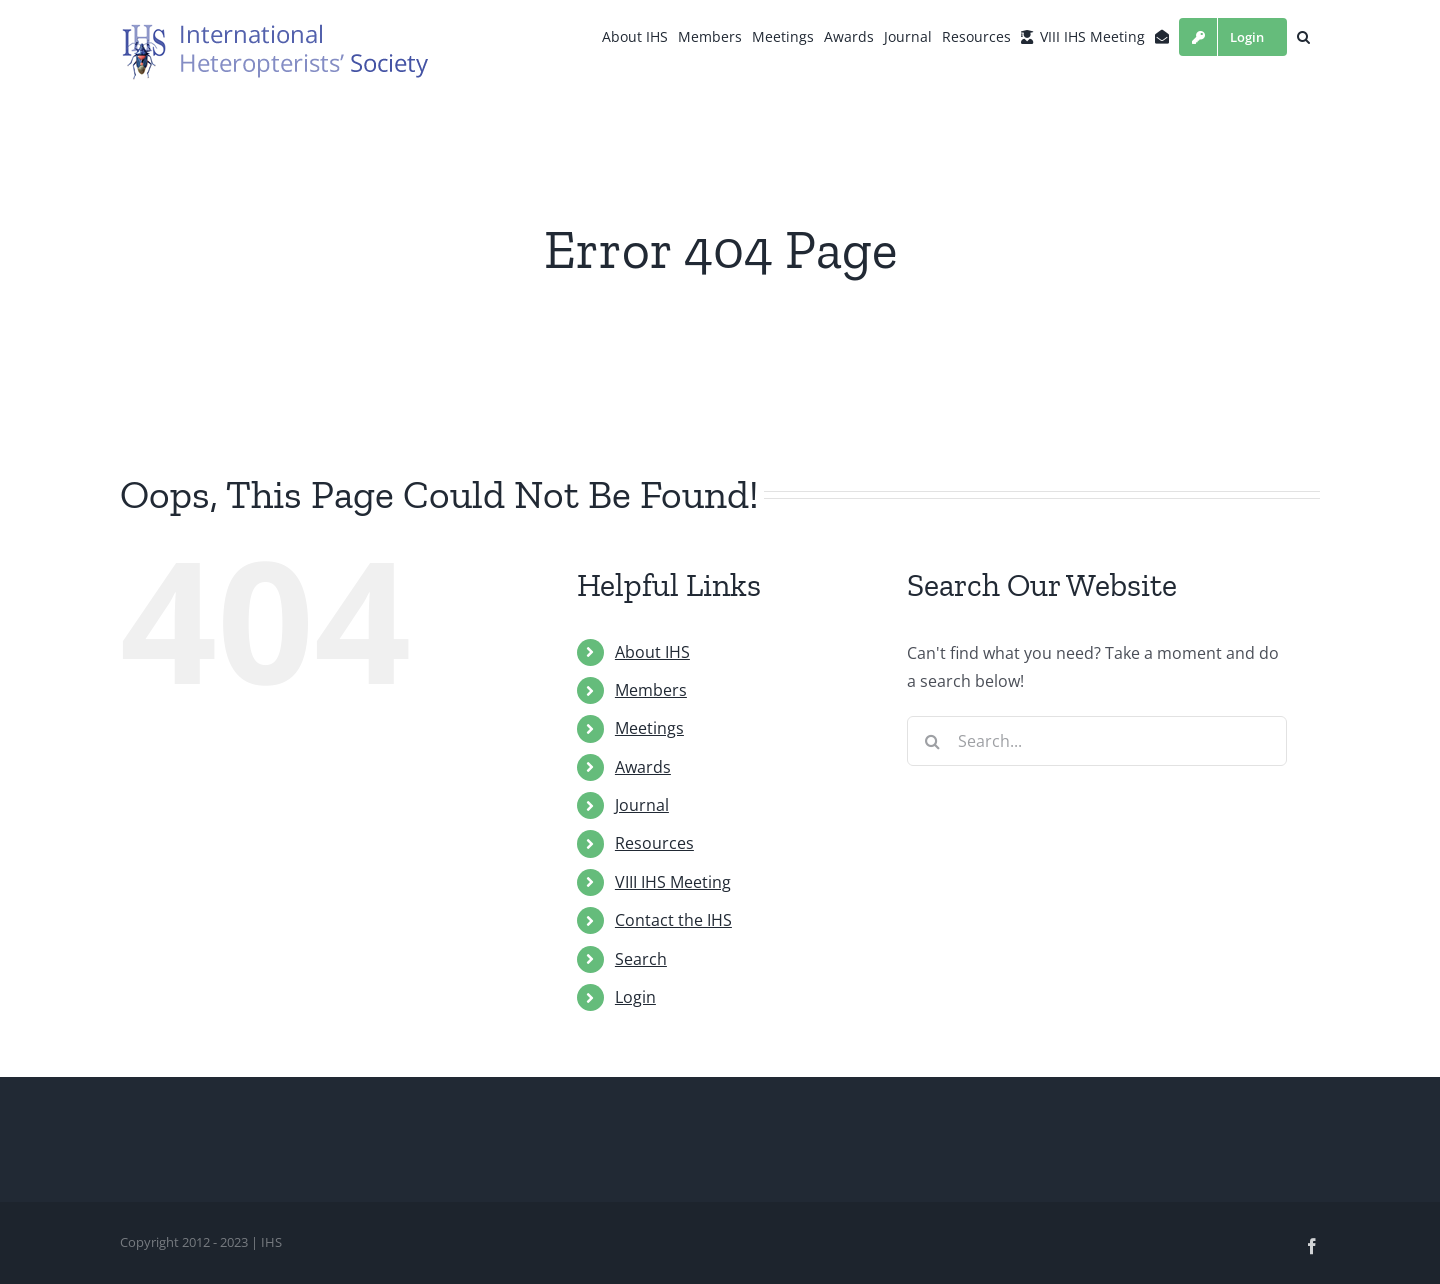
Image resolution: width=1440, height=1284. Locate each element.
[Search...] (1097, 741)
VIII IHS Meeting (673, 882)
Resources (654, 843)
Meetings (649, 728)
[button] (1303, 37)
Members (651, 690)
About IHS (652, 652)
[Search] (932, 741)
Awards (643, 767)
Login (635, 997)
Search (641, 959)
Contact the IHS (673, 920)
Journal (642, 805)
